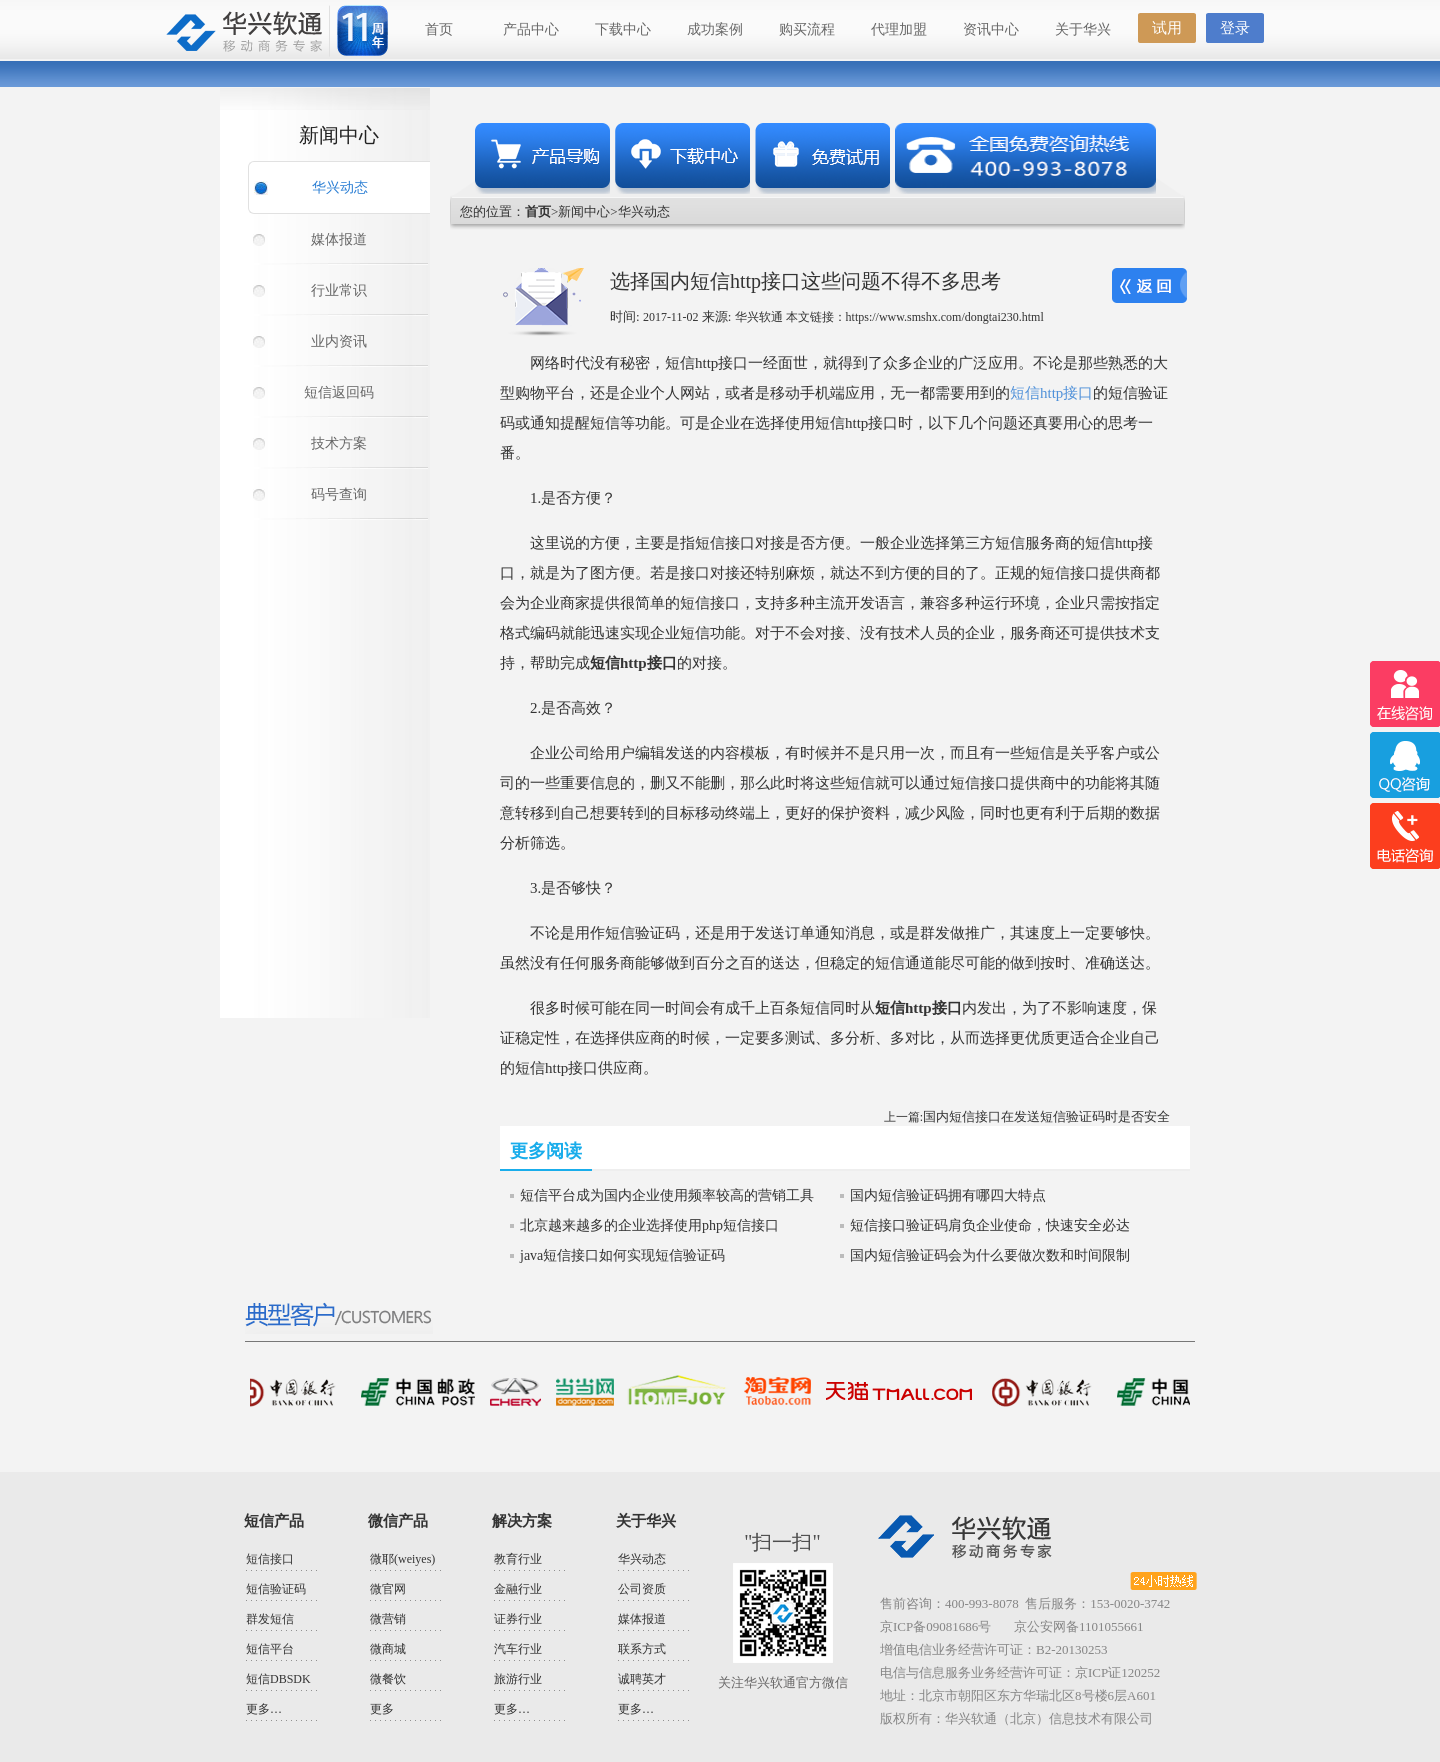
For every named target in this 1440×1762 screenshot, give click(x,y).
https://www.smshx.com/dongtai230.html (945, 317)
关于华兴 (1083, 29)
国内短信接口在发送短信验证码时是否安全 (1046, 1116)
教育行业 (518, 1559)
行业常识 (339, 290)
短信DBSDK (278, 1679)
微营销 (388, 1619)
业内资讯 (339, 341)
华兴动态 (340, 187)
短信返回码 (339, 392)
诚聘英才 (642, 1679)
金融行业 (518, 1589)
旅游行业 (518, 1679)
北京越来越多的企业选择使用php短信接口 (649, 1225)
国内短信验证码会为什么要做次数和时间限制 (990, 1255)
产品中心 (531, 29)
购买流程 (807, 29)
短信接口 (270, 1559)
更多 (382, 1709)
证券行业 (518, 1619)
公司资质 (642, 1589)
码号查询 (339, 494)
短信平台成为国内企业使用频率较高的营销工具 (667, 1195)
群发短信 (270, 1619)
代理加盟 (899, 29)
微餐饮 (388, 1679)
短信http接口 (1051, 393)
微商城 (388, 1649)
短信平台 (270, 1649)
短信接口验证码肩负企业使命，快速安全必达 (990, 1225)
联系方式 (642, 1649)
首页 (439, 29)
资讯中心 (991, 29)
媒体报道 (339, 239)
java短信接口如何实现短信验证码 (622, 1255)
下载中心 (623, 29)
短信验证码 (276, 1589)
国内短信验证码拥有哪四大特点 (948, 1195)
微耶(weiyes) (402, 1559)
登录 (1235, 28)
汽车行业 (518, 1649)
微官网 (388, 1589)
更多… (264, 1709)
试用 (1167, 28)
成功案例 (715, 29)
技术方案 (339, 443)
